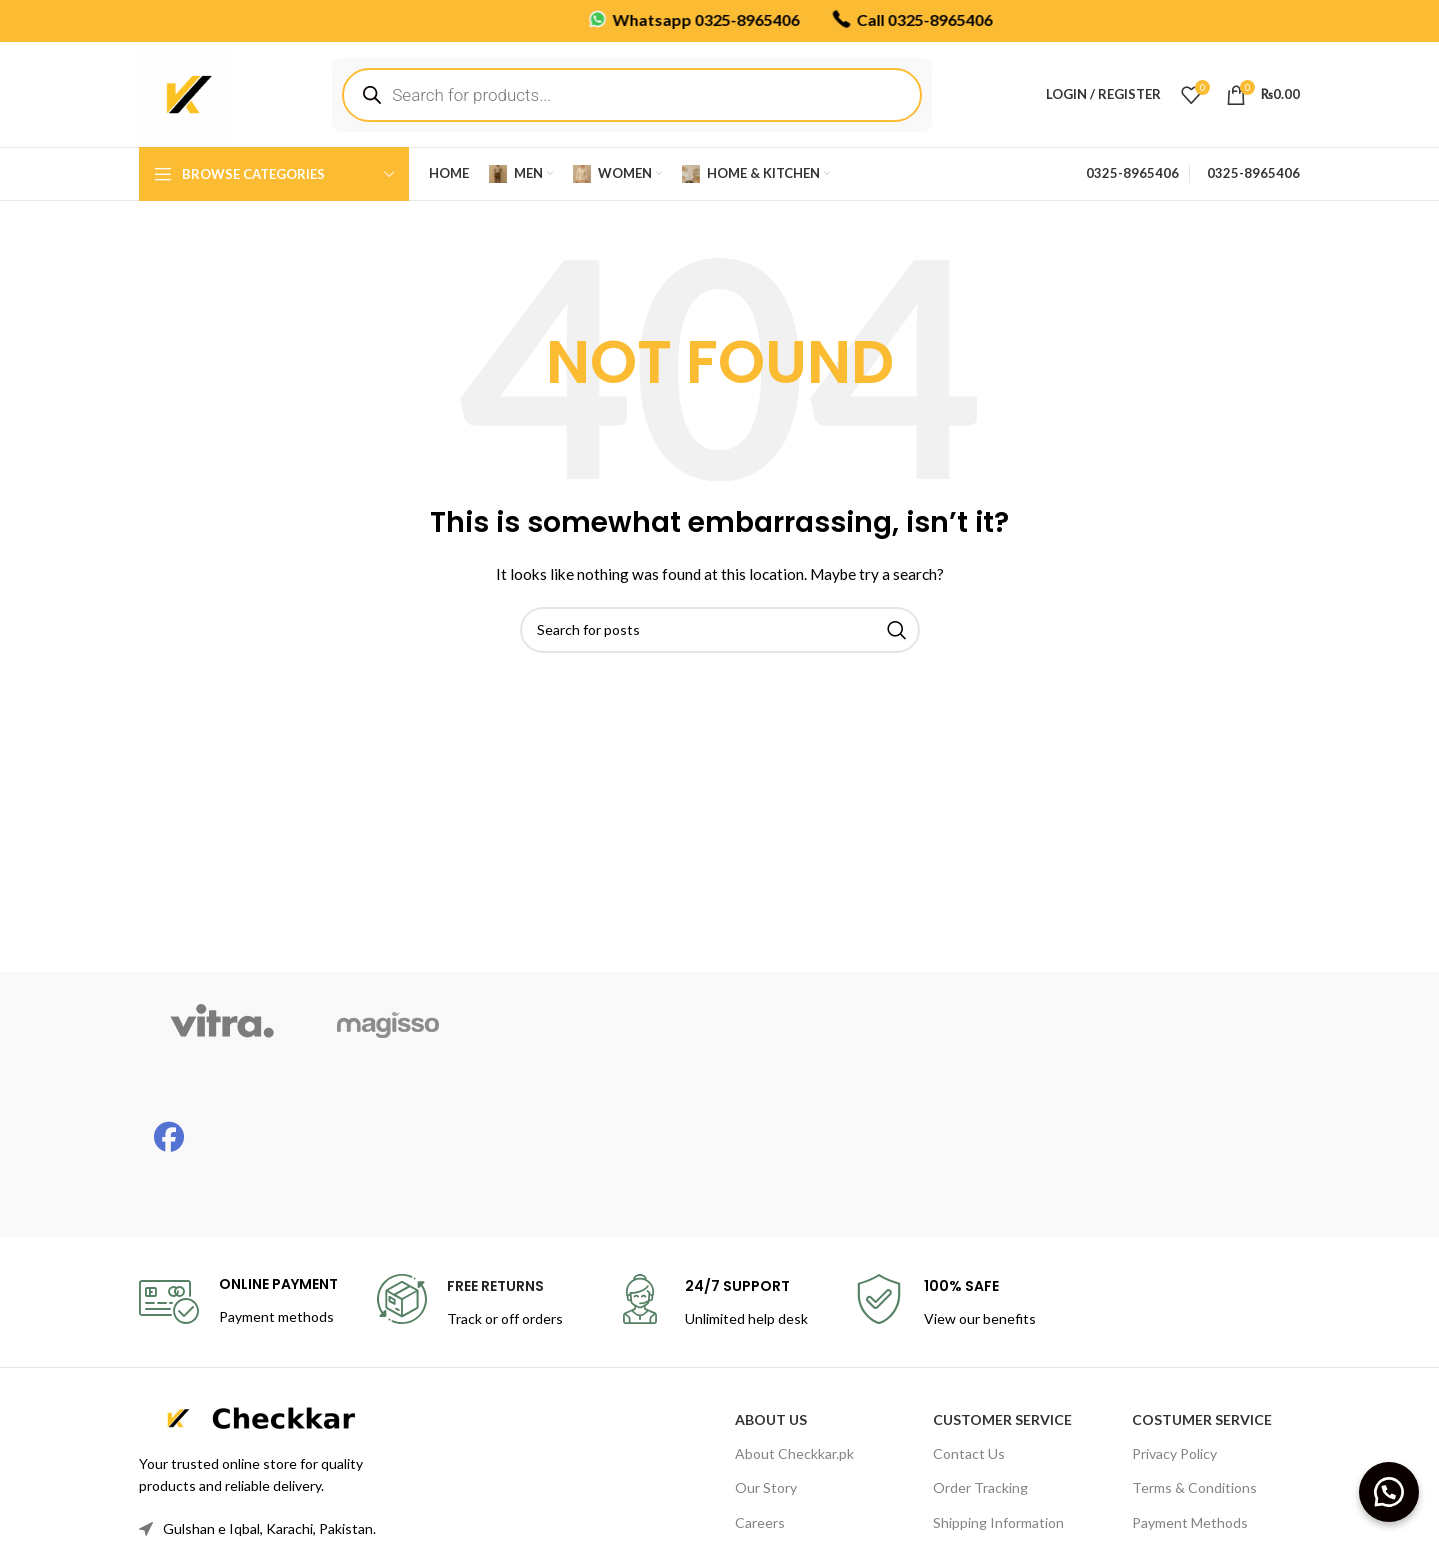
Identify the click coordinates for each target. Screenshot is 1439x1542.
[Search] (720, 630)
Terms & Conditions (1194, 1487)
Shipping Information (998, 1522)
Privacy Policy (1174, 1453)
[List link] (273, 1529)
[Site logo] (186, 92)
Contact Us (969, 1453)
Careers (760, 1522)
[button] (1389, 1492)
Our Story (766, 1487)
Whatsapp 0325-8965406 (634, 19)
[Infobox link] (238, 1302)
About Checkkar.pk (794, 1453)
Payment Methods (1190, 1522)
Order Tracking (980, 1487)
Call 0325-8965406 (852, 19)
